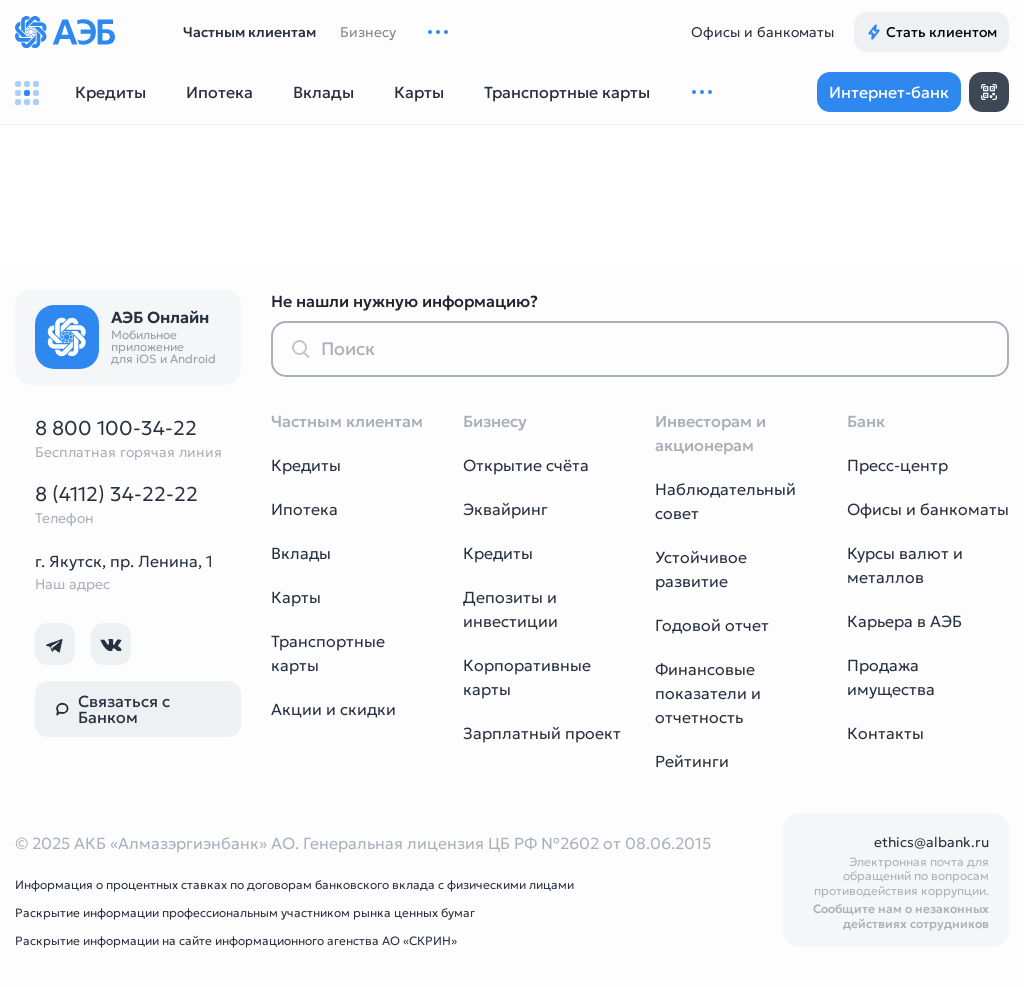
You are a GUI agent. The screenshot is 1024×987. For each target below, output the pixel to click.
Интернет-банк (889, 92)
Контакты (885, 733)
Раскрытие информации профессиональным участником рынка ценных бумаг (245, 912)
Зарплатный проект (542, 733)
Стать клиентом (931, 32)
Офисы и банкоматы (762, 32)
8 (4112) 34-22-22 (116, 494)
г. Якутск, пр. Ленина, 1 (124, 561)
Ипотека (304, 509)
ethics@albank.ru (931, 842)
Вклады (301, 553)
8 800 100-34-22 (116, 428)
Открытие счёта (526, 465)
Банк (866, 421)
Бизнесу (368, 32)
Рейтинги (692, 761)
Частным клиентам (249, 32)
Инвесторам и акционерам (710, 433)
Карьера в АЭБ (904, 621)
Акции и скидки (333, 709)
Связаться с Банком (112, 709)
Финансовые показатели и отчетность (708, 693)
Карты (296, 597)
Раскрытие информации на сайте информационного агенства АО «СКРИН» (236, 940)
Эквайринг (505, 509)
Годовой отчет (712, 625)
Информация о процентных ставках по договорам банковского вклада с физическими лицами (294, 884)
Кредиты (306, 465)
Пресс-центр (897, 465)
